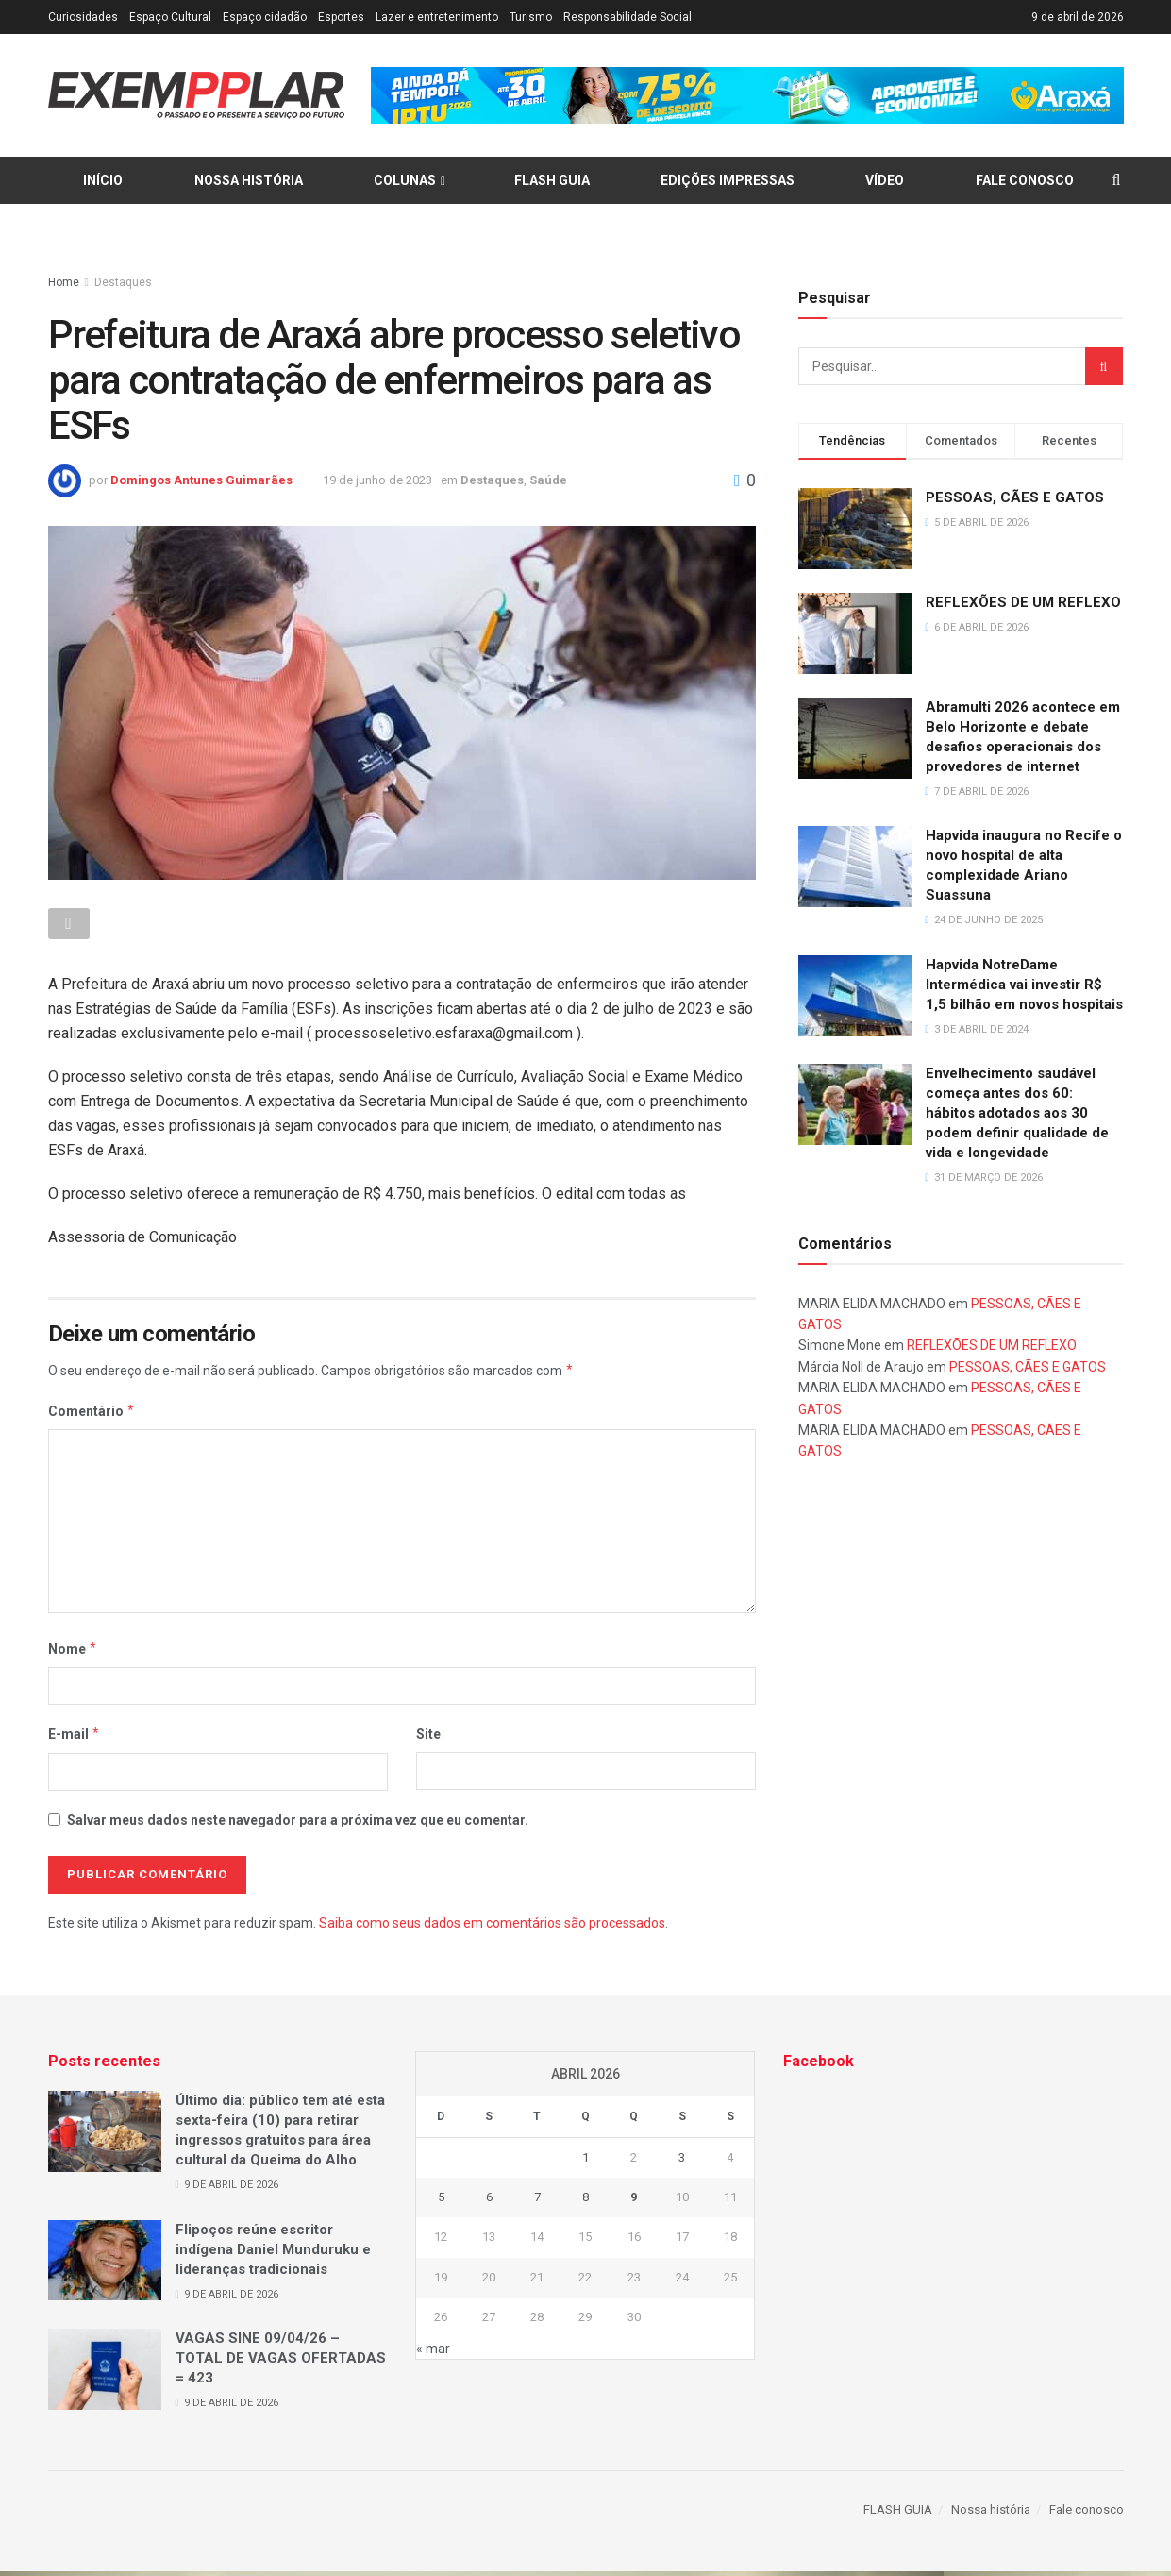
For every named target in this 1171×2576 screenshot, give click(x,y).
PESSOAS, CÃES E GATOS (1015, 497)
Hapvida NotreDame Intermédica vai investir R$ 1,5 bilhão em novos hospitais (1024, 984)
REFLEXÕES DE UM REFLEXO (1023, 602)
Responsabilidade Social (627, 17)
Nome (73, 1653)
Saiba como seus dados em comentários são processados (492, 1928)
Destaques (123, 282)
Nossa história (248, 180)
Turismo (531, 17)
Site (428, 1739)
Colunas (405, 180)
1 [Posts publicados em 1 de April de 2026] (585, 2162)
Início (103, 180)
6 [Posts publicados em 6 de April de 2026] (489, 2203)
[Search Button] (1104, 366)
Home (63, 282)
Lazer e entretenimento (437, 17)
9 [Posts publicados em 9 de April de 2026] (633, 2203)
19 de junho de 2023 (377, 480)
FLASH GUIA (552, 180)
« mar (433, 2353)
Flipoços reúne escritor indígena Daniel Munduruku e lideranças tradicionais (273, 2254)
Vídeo (884, 180)
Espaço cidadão (265, 17)
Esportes (341, 17)
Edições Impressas (728, 180)
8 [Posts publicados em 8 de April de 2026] (585, 2203)
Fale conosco (1025, 180)
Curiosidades (83, 17)
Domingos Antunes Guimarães (201, 480)
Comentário (92, 1416)
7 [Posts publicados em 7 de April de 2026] (537, 2203)
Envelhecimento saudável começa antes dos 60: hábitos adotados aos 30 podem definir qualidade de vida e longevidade (1017, 1113)
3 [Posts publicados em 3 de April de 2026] (681, 2162)
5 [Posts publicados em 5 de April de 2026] (441, 2203)
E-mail (74, 1739)
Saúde (548, 480)
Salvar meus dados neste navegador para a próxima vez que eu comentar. (297, 1824)
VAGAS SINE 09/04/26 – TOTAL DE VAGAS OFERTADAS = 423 (281, 2363)
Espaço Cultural (170, 17)
